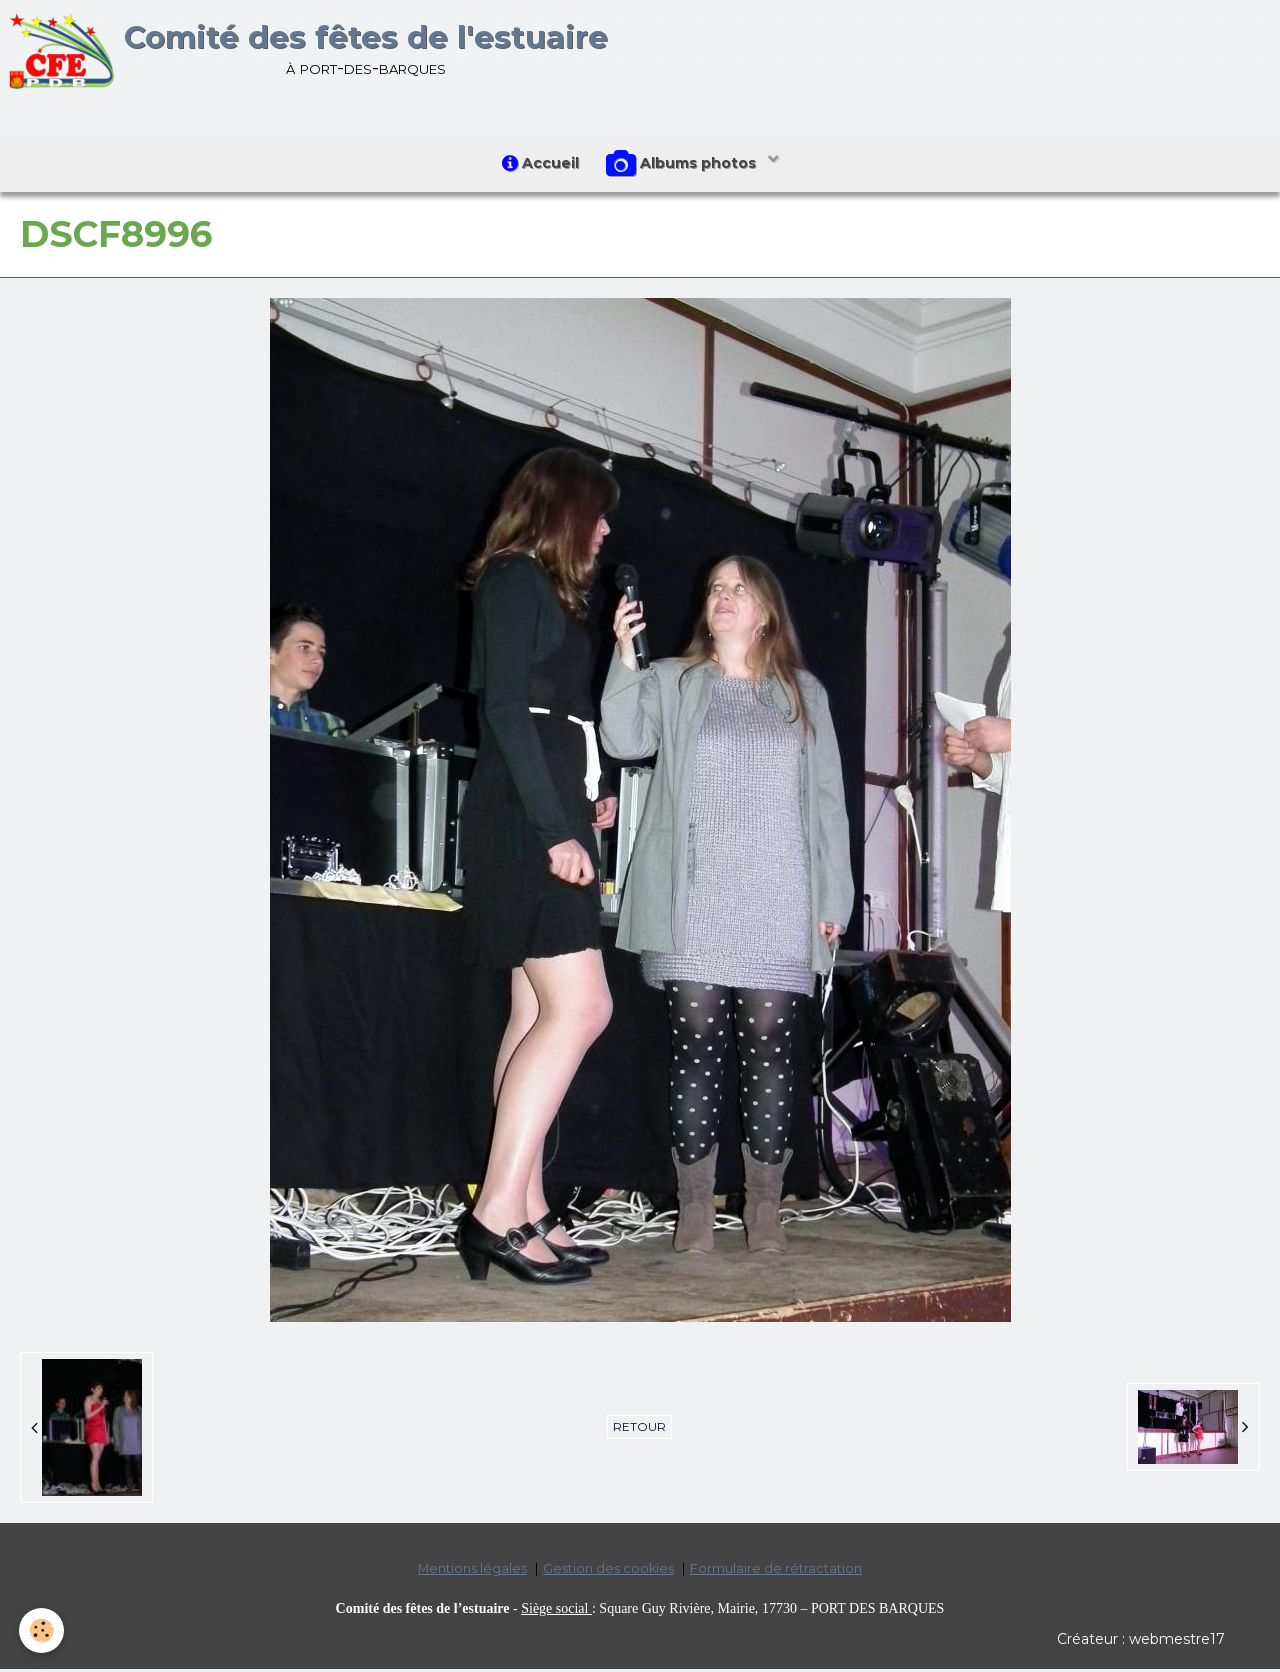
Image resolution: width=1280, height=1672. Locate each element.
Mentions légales (472, 1571)
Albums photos (685, 166)
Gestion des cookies (608, 1571)
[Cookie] (42, 1630)
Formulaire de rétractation (776, 1571)
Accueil (539, 165)
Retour (639, 1429)
